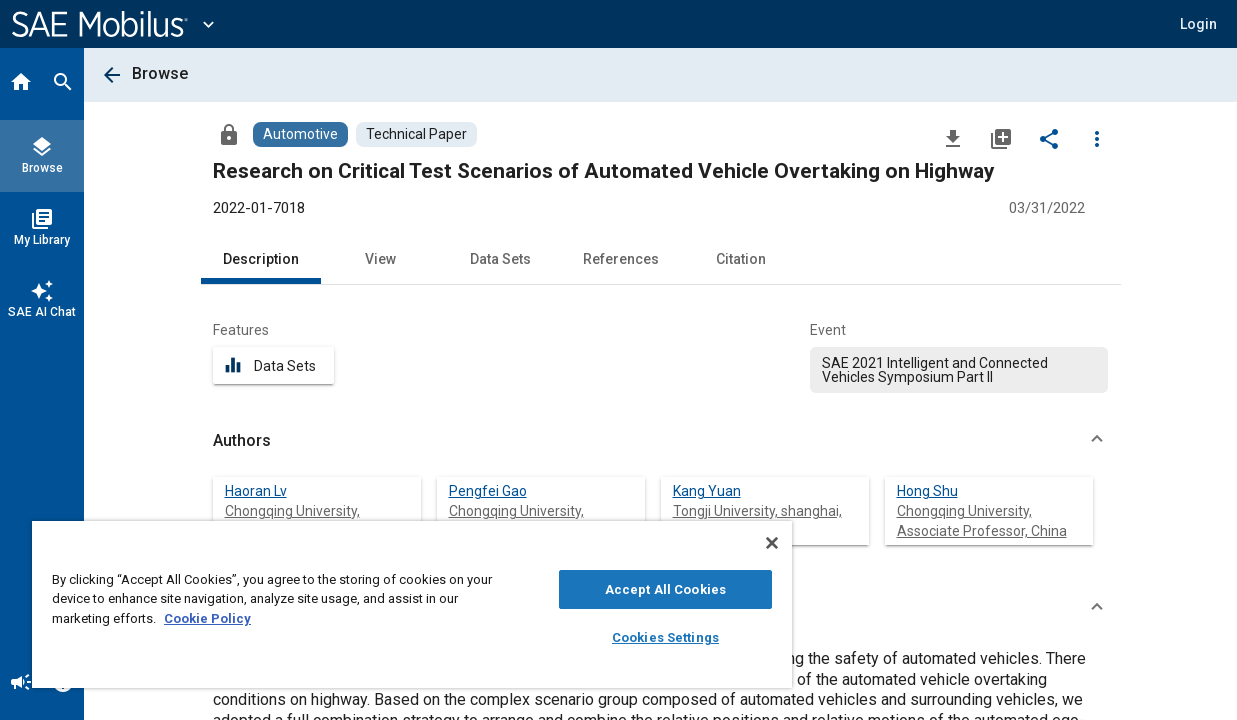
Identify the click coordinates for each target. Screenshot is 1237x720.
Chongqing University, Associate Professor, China (982, 521)
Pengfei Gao (488, 491)
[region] (390, 604)
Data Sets (500, 259)
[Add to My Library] (1001, 138)
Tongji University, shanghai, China (757, 521)
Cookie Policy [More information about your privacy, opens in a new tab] (229, 618)
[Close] (729, 543)
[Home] (21, 84)
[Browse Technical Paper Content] (416, 134)
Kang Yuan (707, 491)
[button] (1198, 24)
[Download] (953, 138)
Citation (741, 259)
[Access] (229, 134)
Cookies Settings (629, 637)
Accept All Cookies (629, 589)
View (380, 259)
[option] (959, 370)
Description (261, 259)
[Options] (1097, 138)
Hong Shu (927, 491)
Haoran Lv (256, 491)
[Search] (63, 84)
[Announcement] (21, 684)
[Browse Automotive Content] (300, 134)
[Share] (1049, 138)
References (621, 259)
